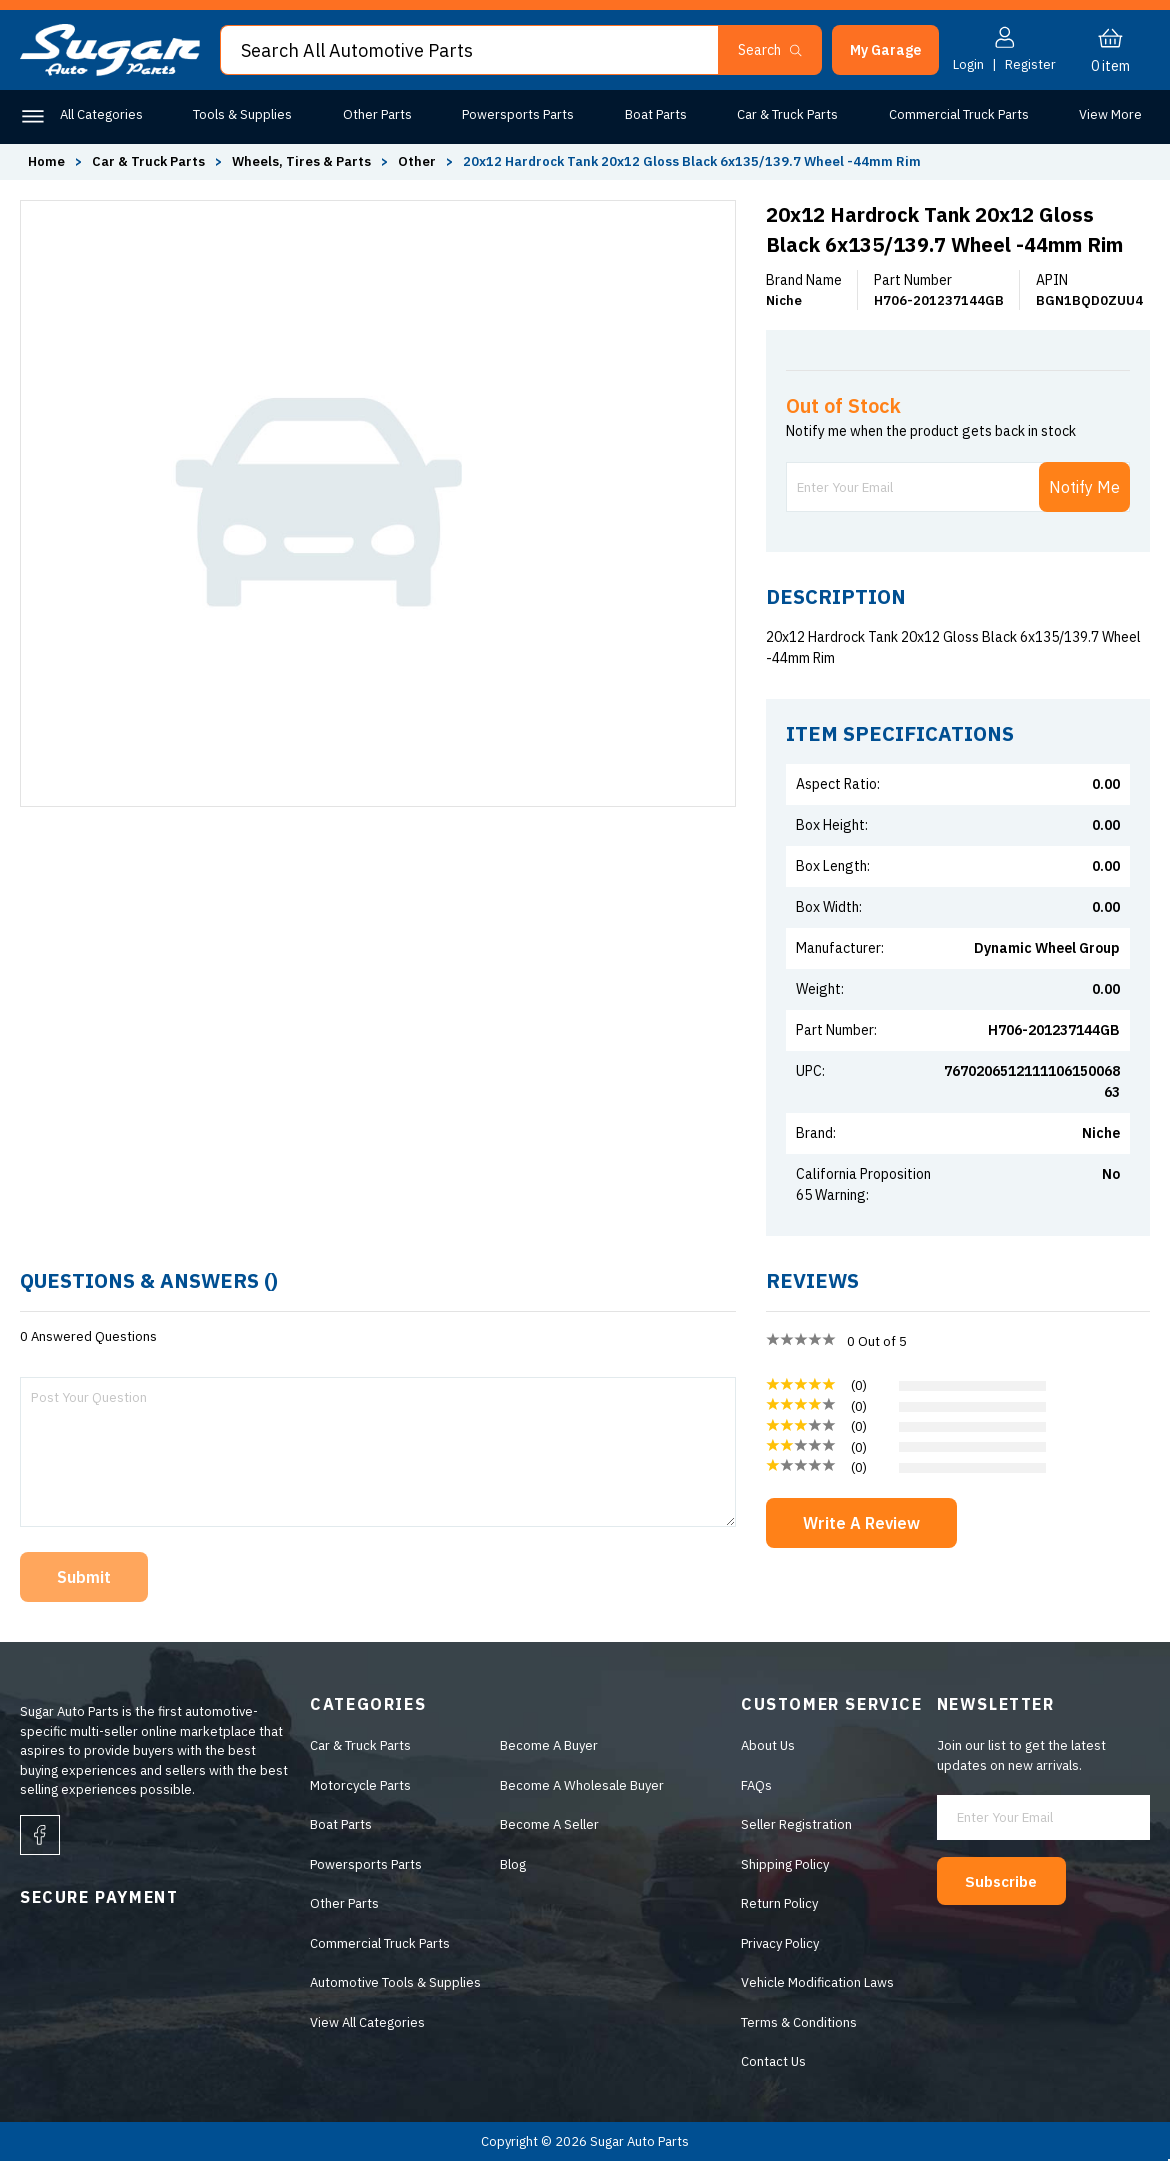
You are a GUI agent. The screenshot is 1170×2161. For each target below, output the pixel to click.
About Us (767, 1745)
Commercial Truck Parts (959, 114)
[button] (885, 50)
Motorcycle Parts (355, 1785)
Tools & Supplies (242, 114)
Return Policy (778, 1903)
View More (1110, 114)
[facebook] (40, 1835)
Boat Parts (656, 114)
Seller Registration (795, 1824)
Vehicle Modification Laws (816, 1982)
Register (1030, 64)
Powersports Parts (518, 114)
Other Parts (377, 114)
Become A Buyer (545, 1745)
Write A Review (861, 1523)
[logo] (110, 71)
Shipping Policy (784, 1864)
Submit (84, 1577)
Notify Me (1084, 487)
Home (46, 161)
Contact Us (772, 2061)
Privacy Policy (779, 1943)
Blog (509, 1864)
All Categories (101, 114)
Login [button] (968, 64)
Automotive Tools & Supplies (390, 1982)
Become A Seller (545, 1824)
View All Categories (362, 2022)
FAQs (755, 1785)
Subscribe (1011, 1880)
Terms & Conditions (798, 2022)
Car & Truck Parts (787, 114)
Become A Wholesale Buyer (578, 1785)
